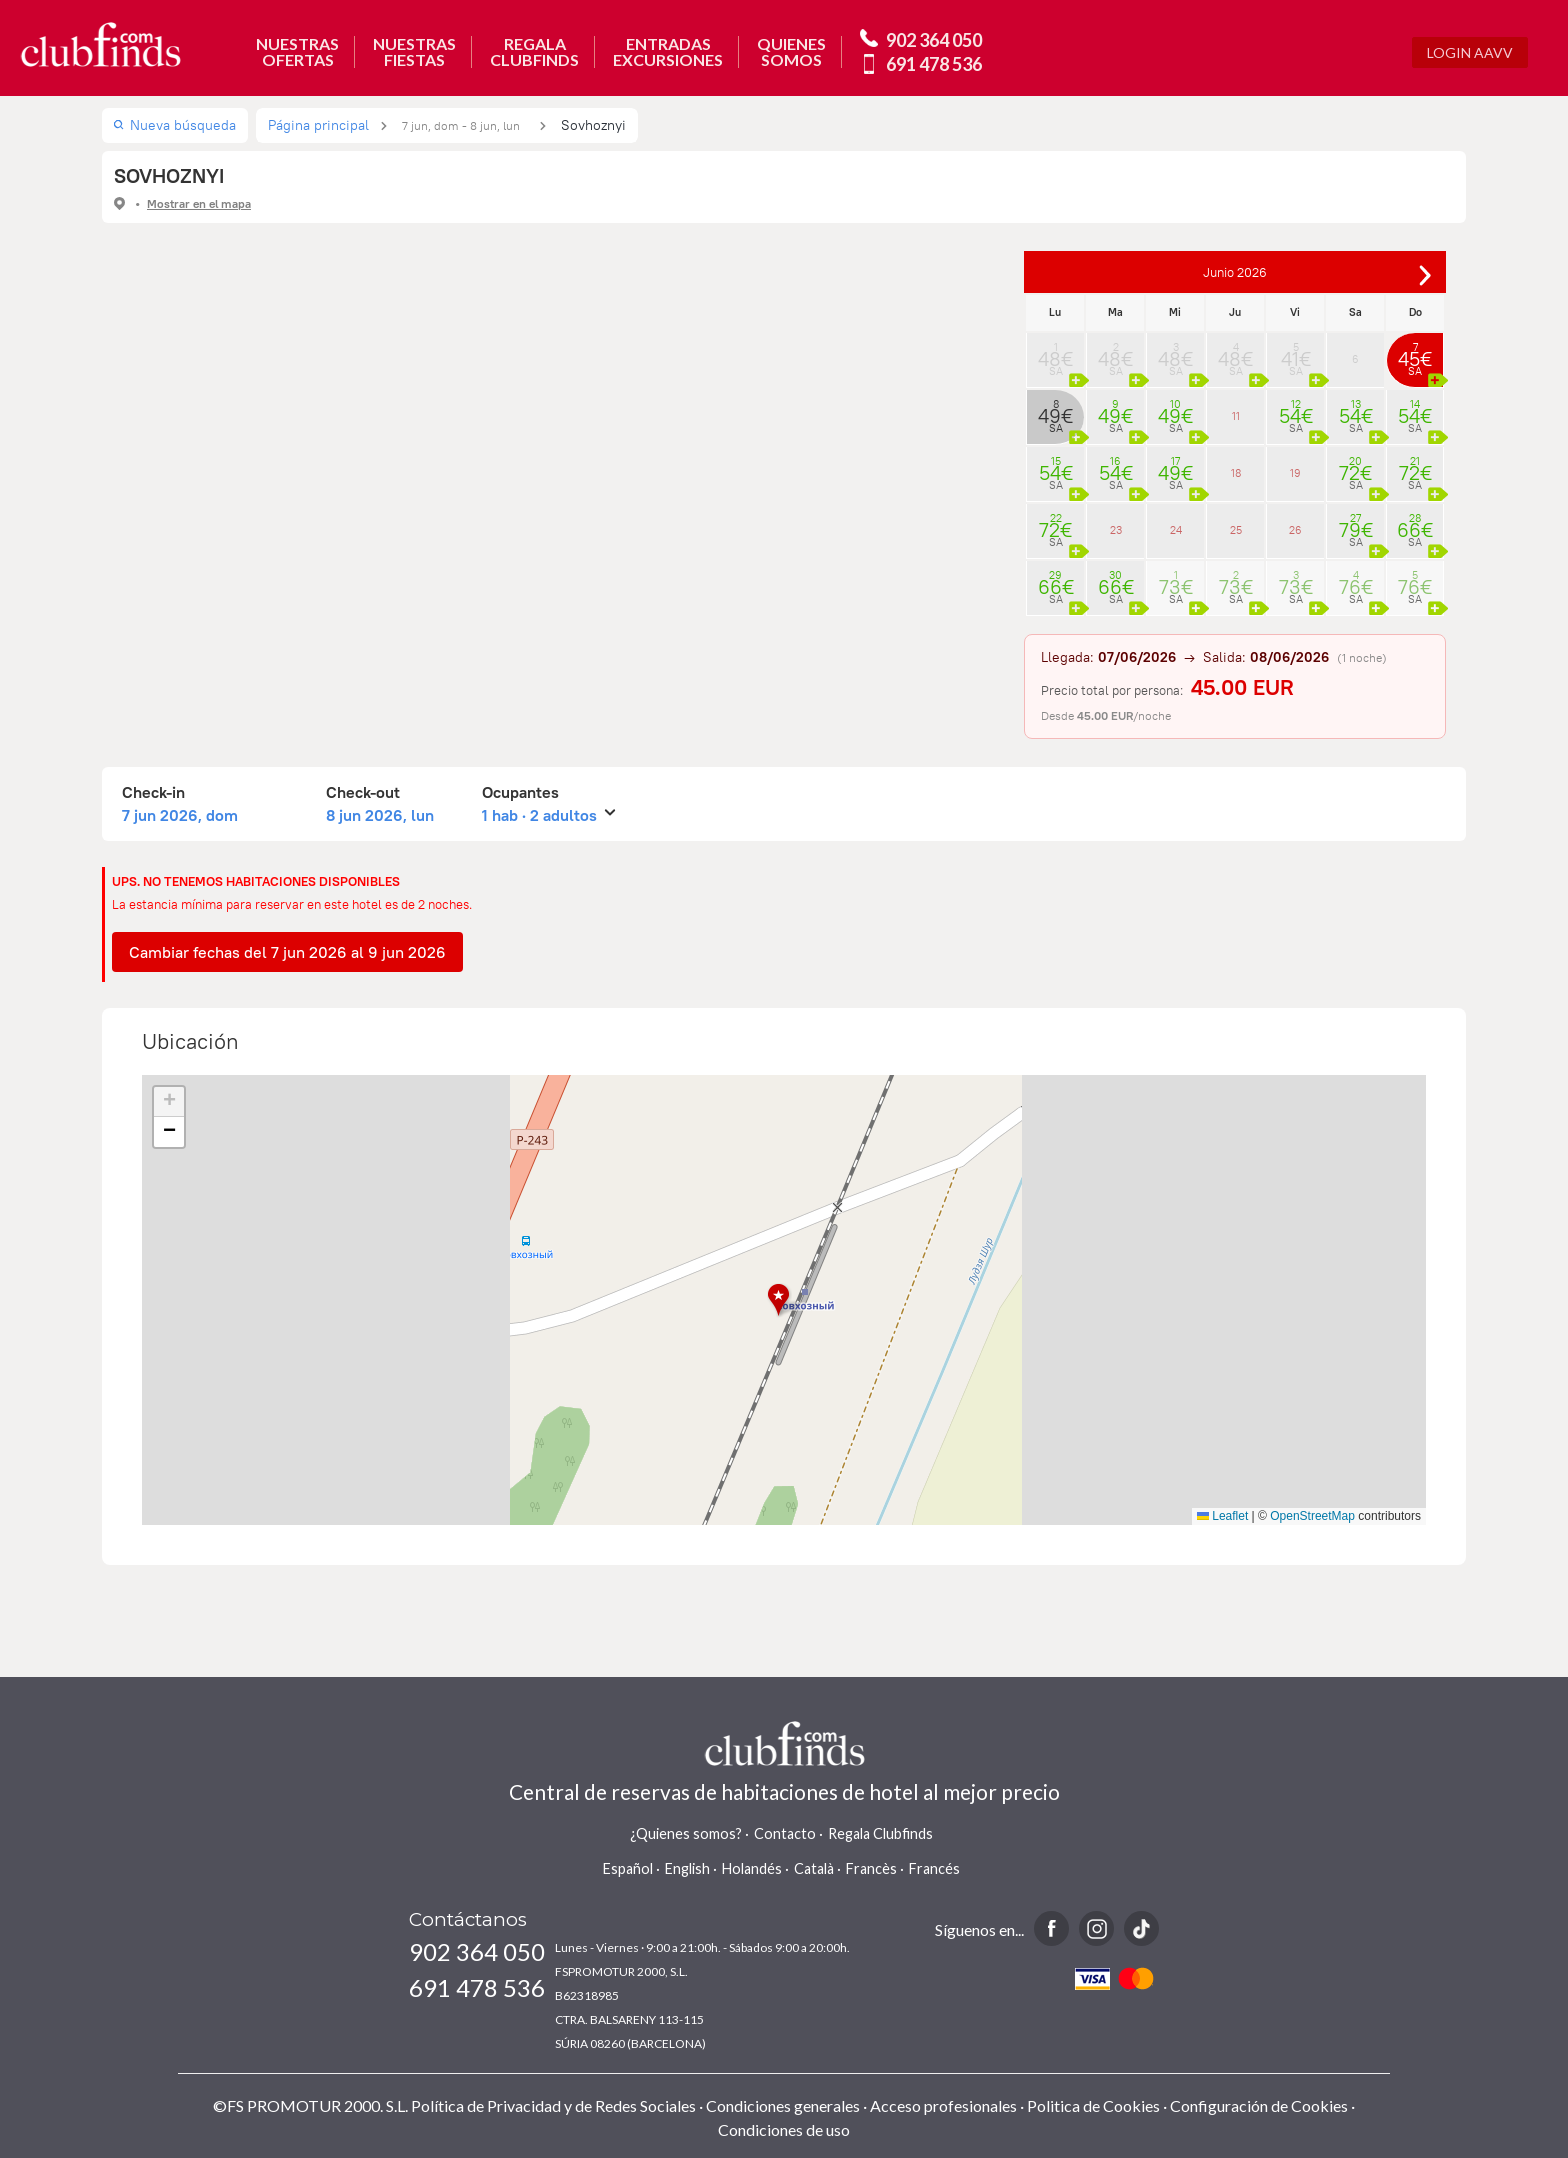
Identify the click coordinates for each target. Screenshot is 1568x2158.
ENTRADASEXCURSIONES (668, 52)
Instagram (1096, 1928)
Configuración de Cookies (1259, 2105)
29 (1055, 581)
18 (1236, 473)
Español (628, 1868)
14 (1415, 410)
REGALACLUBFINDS (534, 52)
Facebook (1051, 1928)
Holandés (752, 1868)
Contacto (785, 1833)
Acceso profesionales (943, 2105)
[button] (784, 1300)
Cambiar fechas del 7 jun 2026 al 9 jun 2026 (287, 952)
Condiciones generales (783, 2105)
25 (1236, 530)
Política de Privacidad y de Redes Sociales (553, 2105)
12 (1295, 410)
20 (1355, 467)
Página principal (318, 125)
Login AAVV (1470, 52)
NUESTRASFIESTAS (414, 52)
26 (1295, 530)
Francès (871, 1868)
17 (1175, 467)
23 (1116, 530)
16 (1115, 467)
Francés (934, 1868)
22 (1055, 524)
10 (1175, 410)
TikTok (1141, 1928)
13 (1355, 410)
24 (1176, 530)
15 (1055, 467)
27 (1355, 524)
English (687, 1868)
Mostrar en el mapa (199, 203)
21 (1415, 467)
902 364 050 (934, 40)
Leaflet (1222, 1516)
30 (1115, 581)
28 (1415, 524)
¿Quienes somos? (686, 1833)
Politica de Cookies (1093, 2105)
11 (1236, 416)
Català (814, 1868)
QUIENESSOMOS (791, 52)
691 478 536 (934, 64)
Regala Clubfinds (880, 1833)
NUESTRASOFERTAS (297, 52)
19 (1295, 473)
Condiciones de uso (784, 2129)
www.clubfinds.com (100, 44)
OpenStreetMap (1312, 1516)
